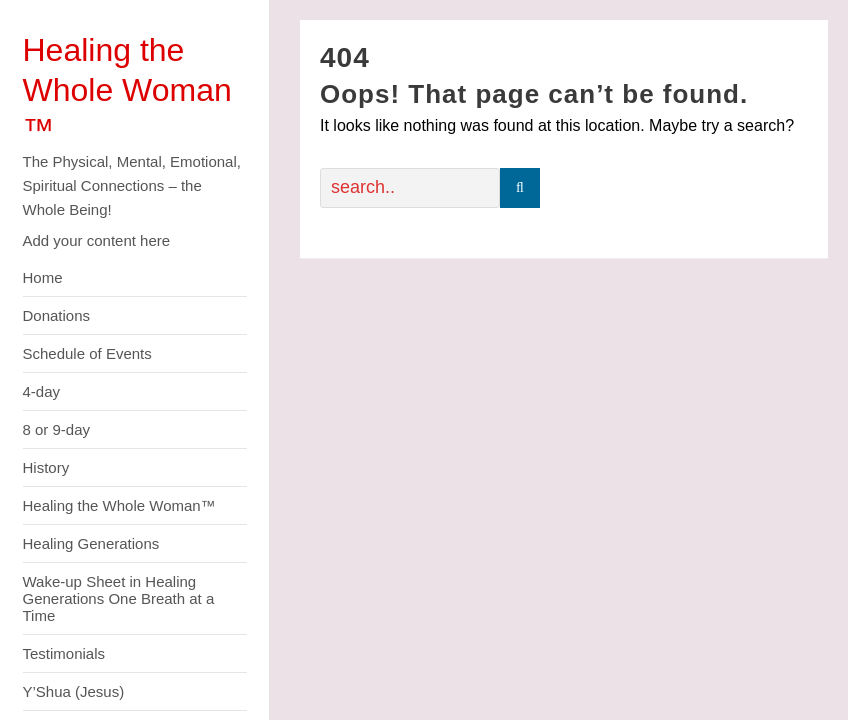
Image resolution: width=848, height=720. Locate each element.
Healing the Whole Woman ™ (127, 90)
